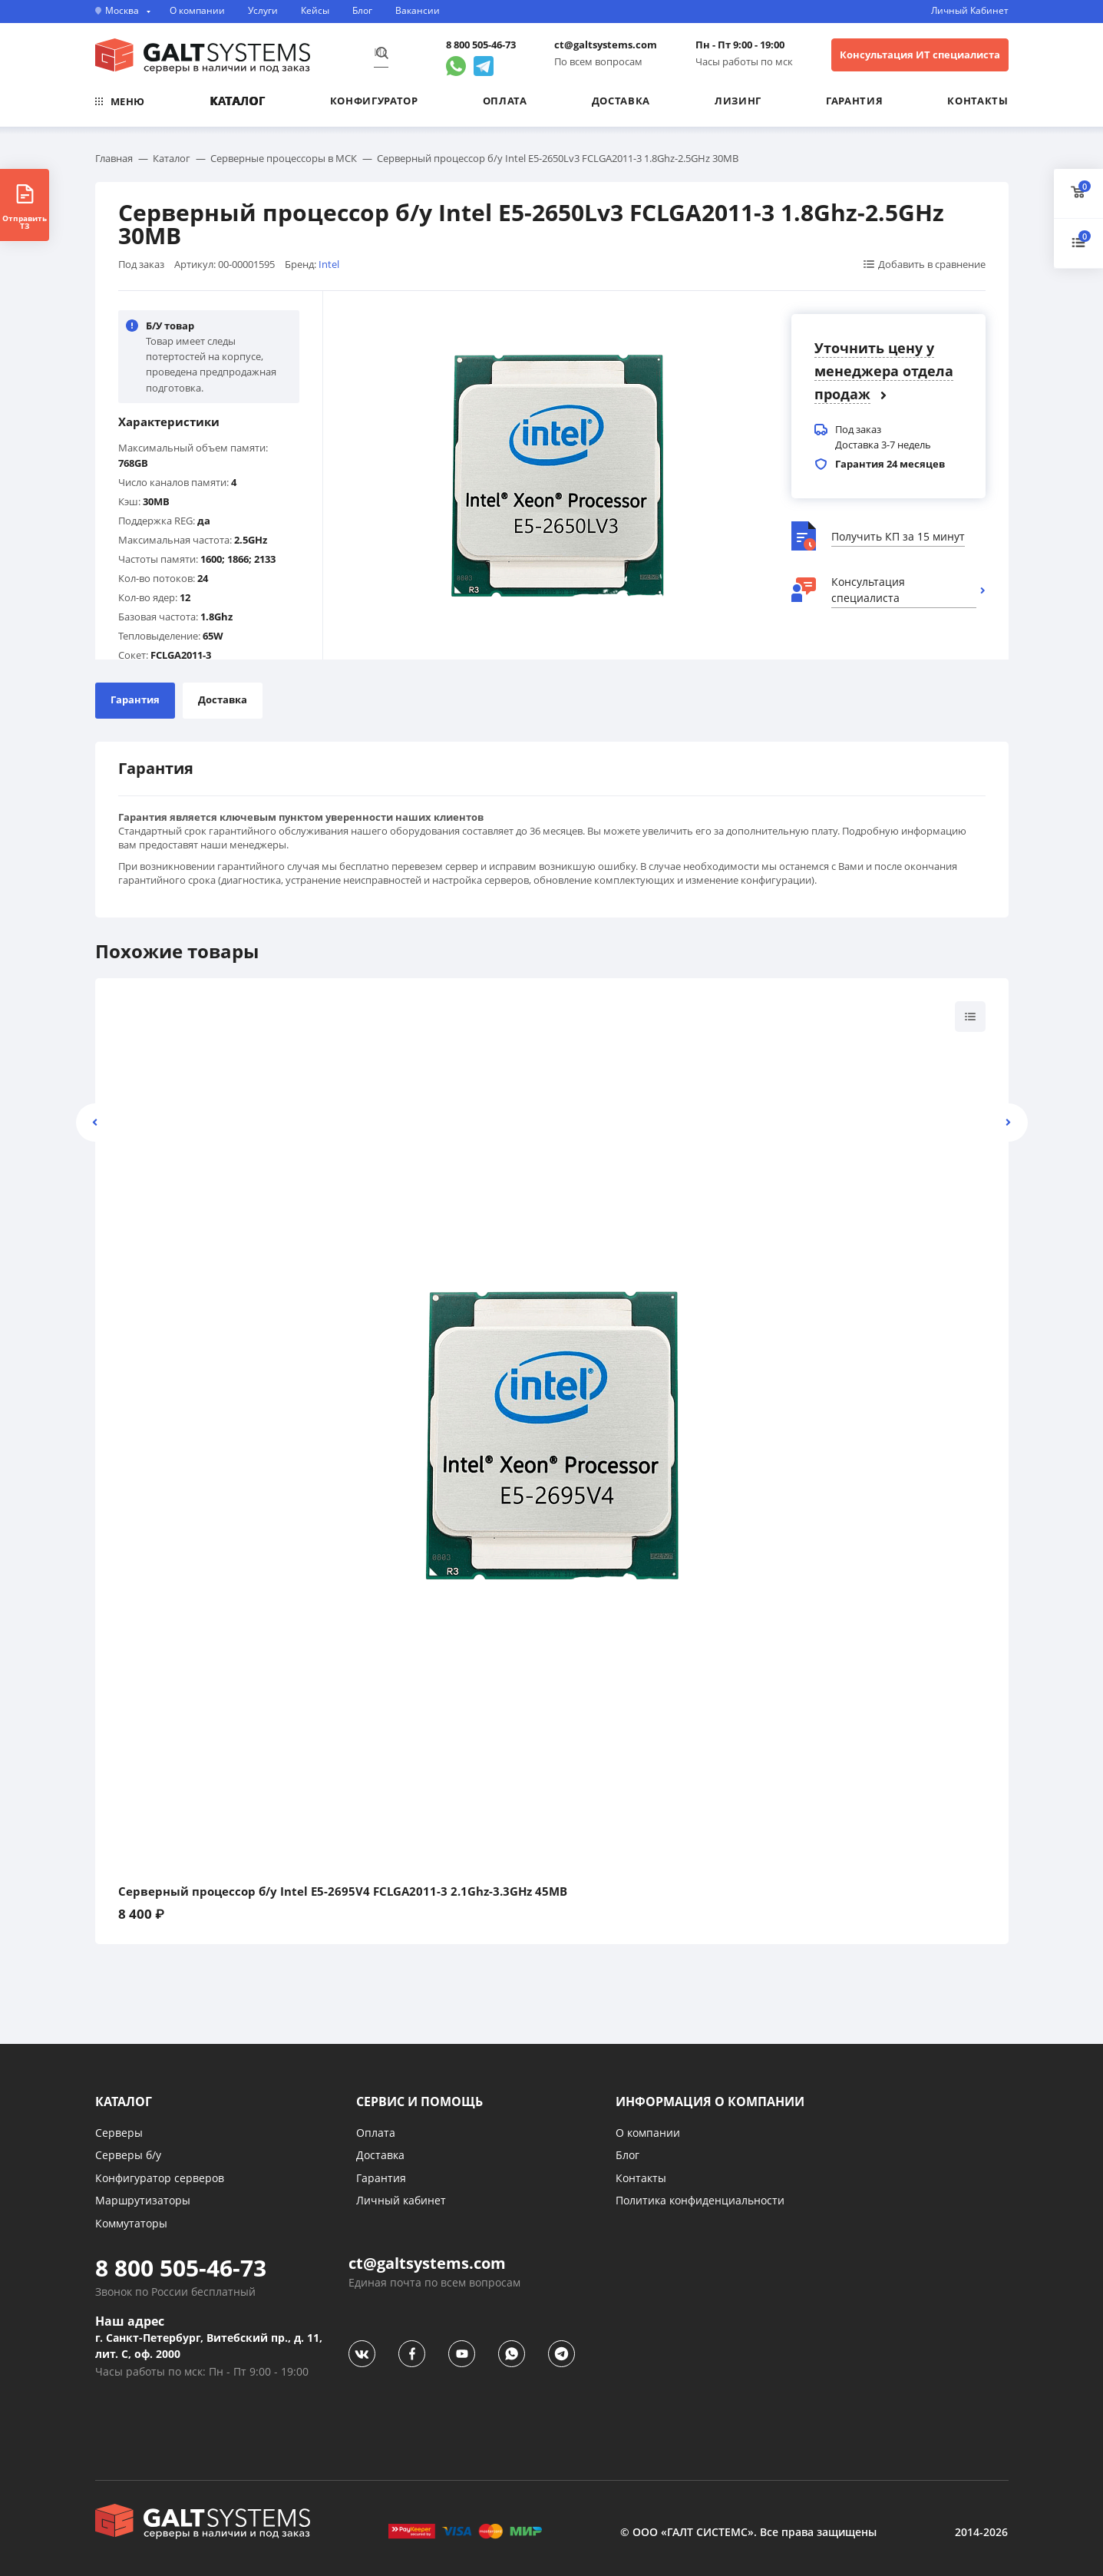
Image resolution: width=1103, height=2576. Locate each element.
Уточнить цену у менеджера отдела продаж (883, 371)
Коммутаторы (131, 2223)
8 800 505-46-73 (481, 44)
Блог (362, 11)
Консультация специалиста (868, 589)
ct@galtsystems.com (605, 44)
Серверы (119, 2132)
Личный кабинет (401, 2200)
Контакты (977, 100)
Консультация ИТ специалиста (920, 54)
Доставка (621, 100)
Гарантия (854, 100)
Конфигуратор (374, 100)
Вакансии (417, 11)
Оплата (505, 100)
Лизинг (738, 100)
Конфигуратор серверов (159, 2178)
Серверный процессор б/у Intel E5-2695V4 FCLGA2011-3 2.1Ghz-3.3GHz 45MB (342, 1891)
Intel (329, 264)
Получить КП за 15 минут (898, 536)
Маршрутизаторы (142, 2200)
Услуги (263, 11)
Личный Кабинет (970, 11)
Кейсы (315, 11)
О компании (197, 11)
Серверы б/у (128, 2155)
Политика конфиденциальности (700, 2200)
